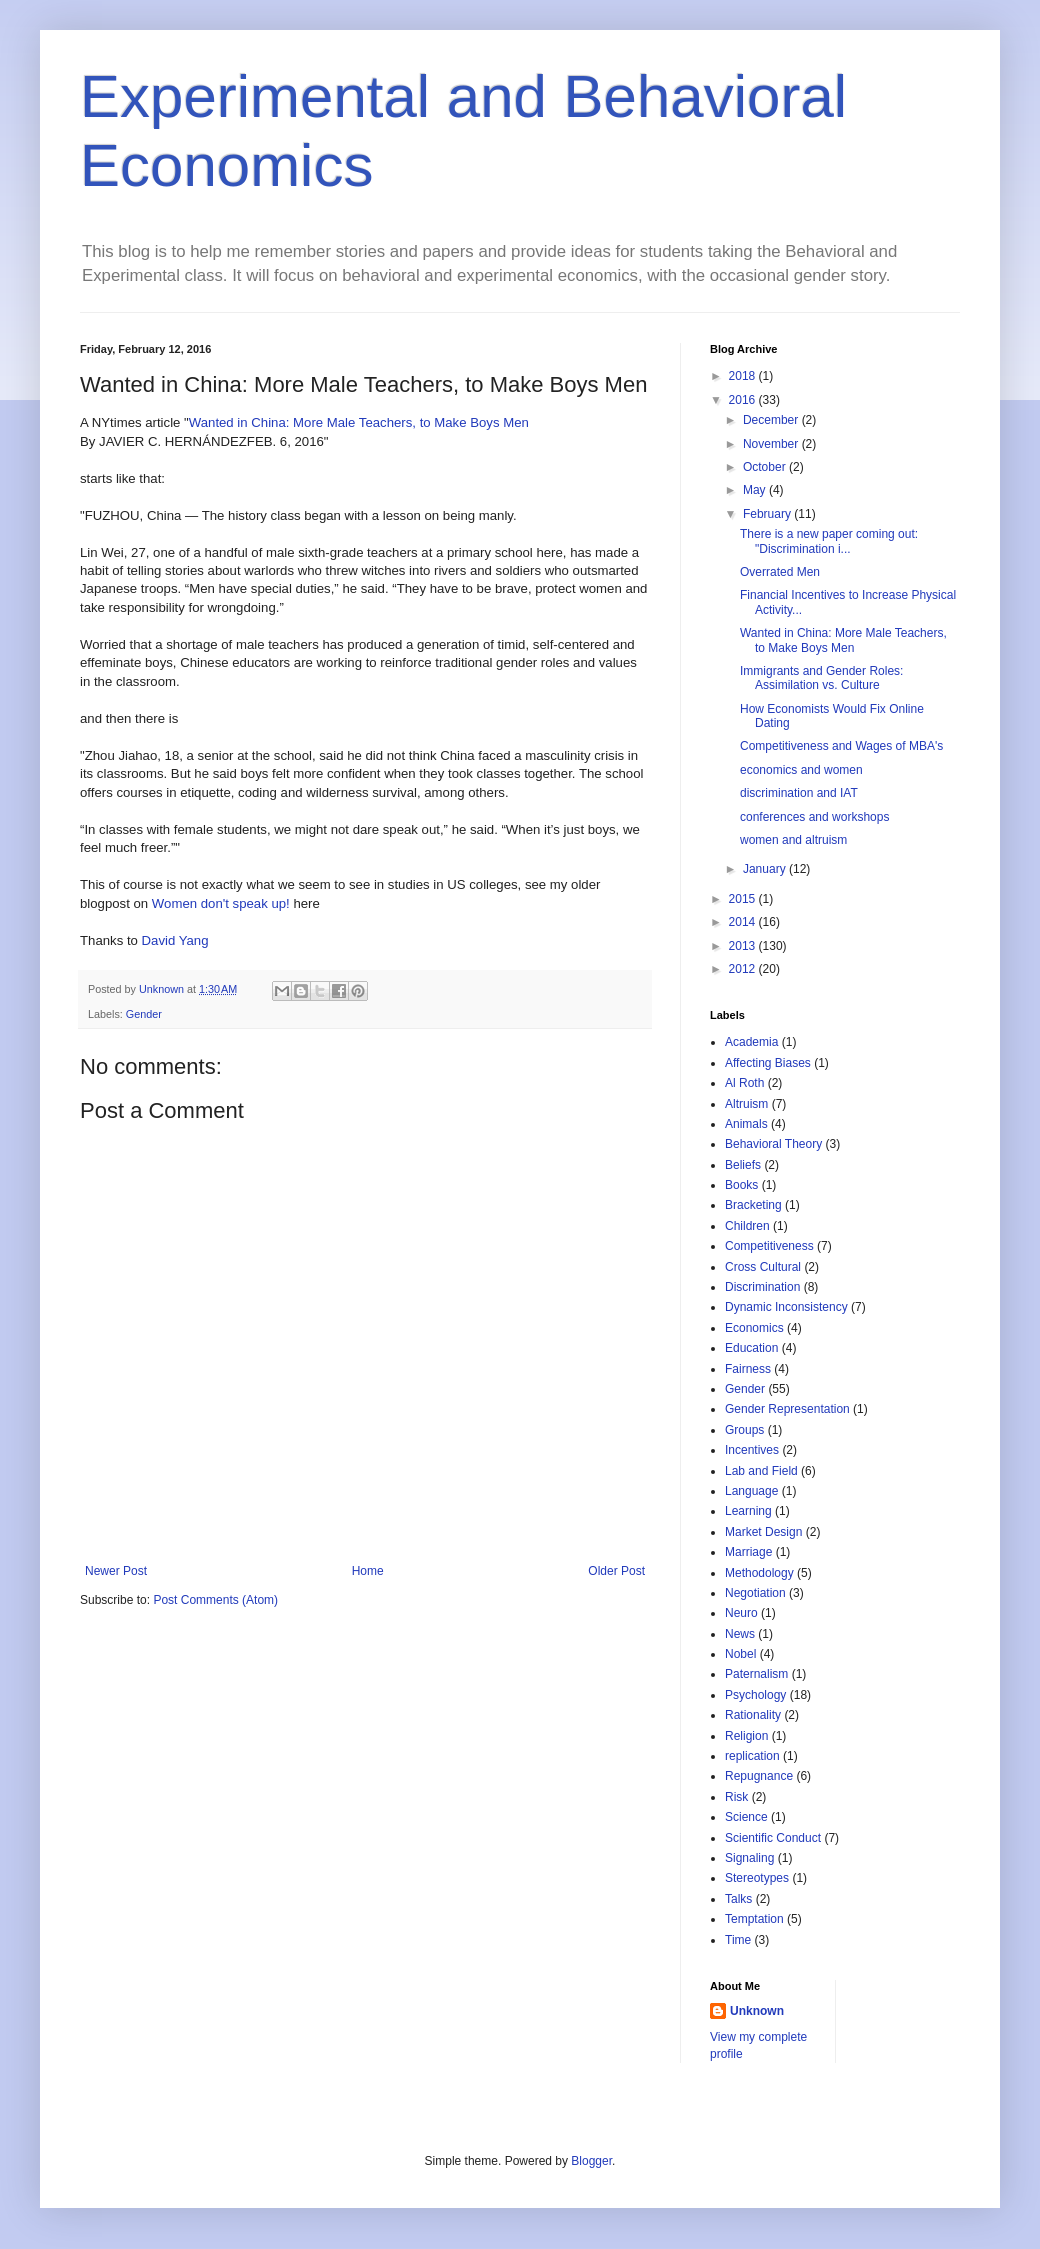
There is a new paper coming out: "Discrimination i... (829, 541)
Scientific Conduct (773, 1838)
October (766, 467)
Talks (738, 1899)
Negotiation (755, 1593)
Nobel (740, 1654)
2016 (744, 400)
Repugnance (759, 1776)
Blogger (591, 2161)
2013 (744, 946)
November (772, 444)
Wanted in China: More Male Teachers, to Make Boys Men (359, 422)
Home (368, 1571)
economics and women (801, 770)
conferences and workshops (814, 817)
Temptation (754, 1919)
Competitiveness (769, 1246)
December (772, 420)
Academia (751, 1042)
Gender (144, 1014)
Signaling (749, 1858)
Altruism (746, 1104)
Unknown (757, 2011)
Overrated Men (780, 572)
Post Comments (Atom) (215, 1600)
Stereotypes (757, 1878)
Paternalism (756, 1674)
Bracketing (753, 1205)
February (768, 514)
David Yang (175, 940)
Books (741, 1185)
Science (746, 1817)
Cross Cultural (763, 1267)
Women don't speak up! (221, 903)
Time (738, 1940)
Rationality (753, 1715)
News (740, 1634)
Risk (736, 1797)
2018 (744, 376)
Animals (746, 1124)
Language (751, 1491)
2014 (744, 922)
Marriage (748, 1552)
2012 (744, 969)
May (756, 490)
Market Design (763, 1532)
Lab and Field (761, 1471)
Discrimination (762, 1287)
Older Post (616, 1571)
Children (747, 1226)
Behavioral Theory (773, 1144)
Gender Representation (787, 1409)
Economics (754, 1328)
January (766, 869)
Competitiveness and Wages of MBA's (841, 746)
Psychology (755, 1695)
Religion (746, 1736)
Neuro (741, 1613)
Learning (748, 1511)
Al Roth (744, 1083)
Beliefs (743, 1165)
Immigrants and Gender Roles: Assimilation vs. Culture (821, 678)
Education (751, 1348)
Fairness (748, 1369)
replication (752, 1756)
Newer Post (116, 1571)
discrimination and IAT (799, 793)
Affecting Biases (768, 1063)
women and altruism (793, 840)
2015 (744, 899)
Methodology (759, 1573)
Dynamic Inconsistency (786, 1307)
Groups (744, 1430)
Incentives (752, 1450)
